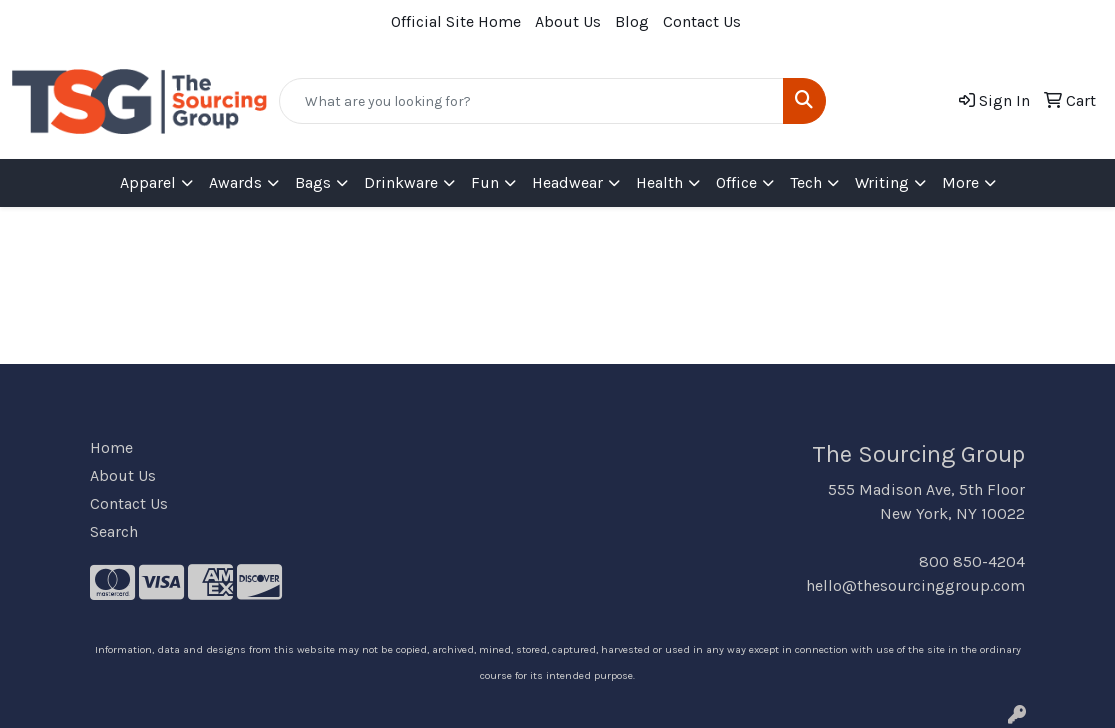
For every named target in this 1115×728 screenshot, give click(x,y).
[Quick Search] (532, 101)
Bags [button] (313, 182)
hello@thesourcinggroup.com (915, 585)
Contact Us (702, 21)
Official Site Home (456, 21)
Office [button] (736, 182)
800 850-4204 (972, 561)
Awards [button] (235, 182)
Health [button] (659, 182)
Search (114, 531)
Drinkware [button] (401, 182)
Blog (632, 21)
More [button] (960, 182)
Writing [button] (882, 182)
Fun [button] (485, 182)
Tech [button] (806, 182)
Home (111, 447)
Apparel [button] (148, 182)
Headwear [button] (567, 182)
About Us (568, 21)
